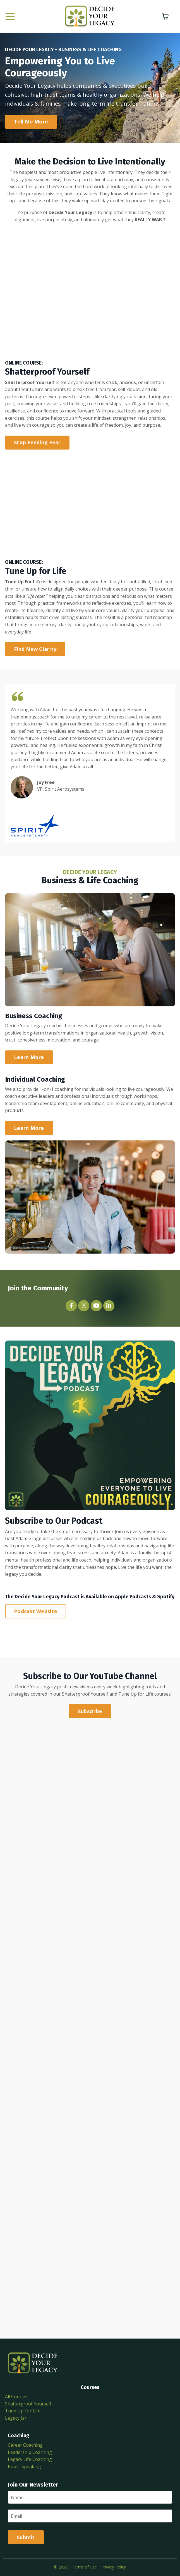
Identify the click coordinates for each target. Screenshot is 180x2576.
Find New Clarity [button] (35, 649)
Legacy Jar (16, 2418)
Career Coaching (25, 2445)
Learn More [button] (29, 1057)
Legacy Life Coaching (30, 2459)
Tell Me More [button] (31, 121)
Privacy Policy (113, 2567)
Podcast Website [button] (35, 1611)
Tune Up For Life (22, 2411)
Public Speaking (24, 2466)
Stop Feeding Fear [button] (37, 442)
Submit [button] (26, 2537)
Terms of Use (84, 2567)
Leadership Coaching (30, 2452)
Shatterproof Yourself (85, 1694)
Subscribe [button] (90, 1711)
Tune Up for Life (135, 1694)
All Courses (16, 2396)
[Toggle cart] (165, 16)
